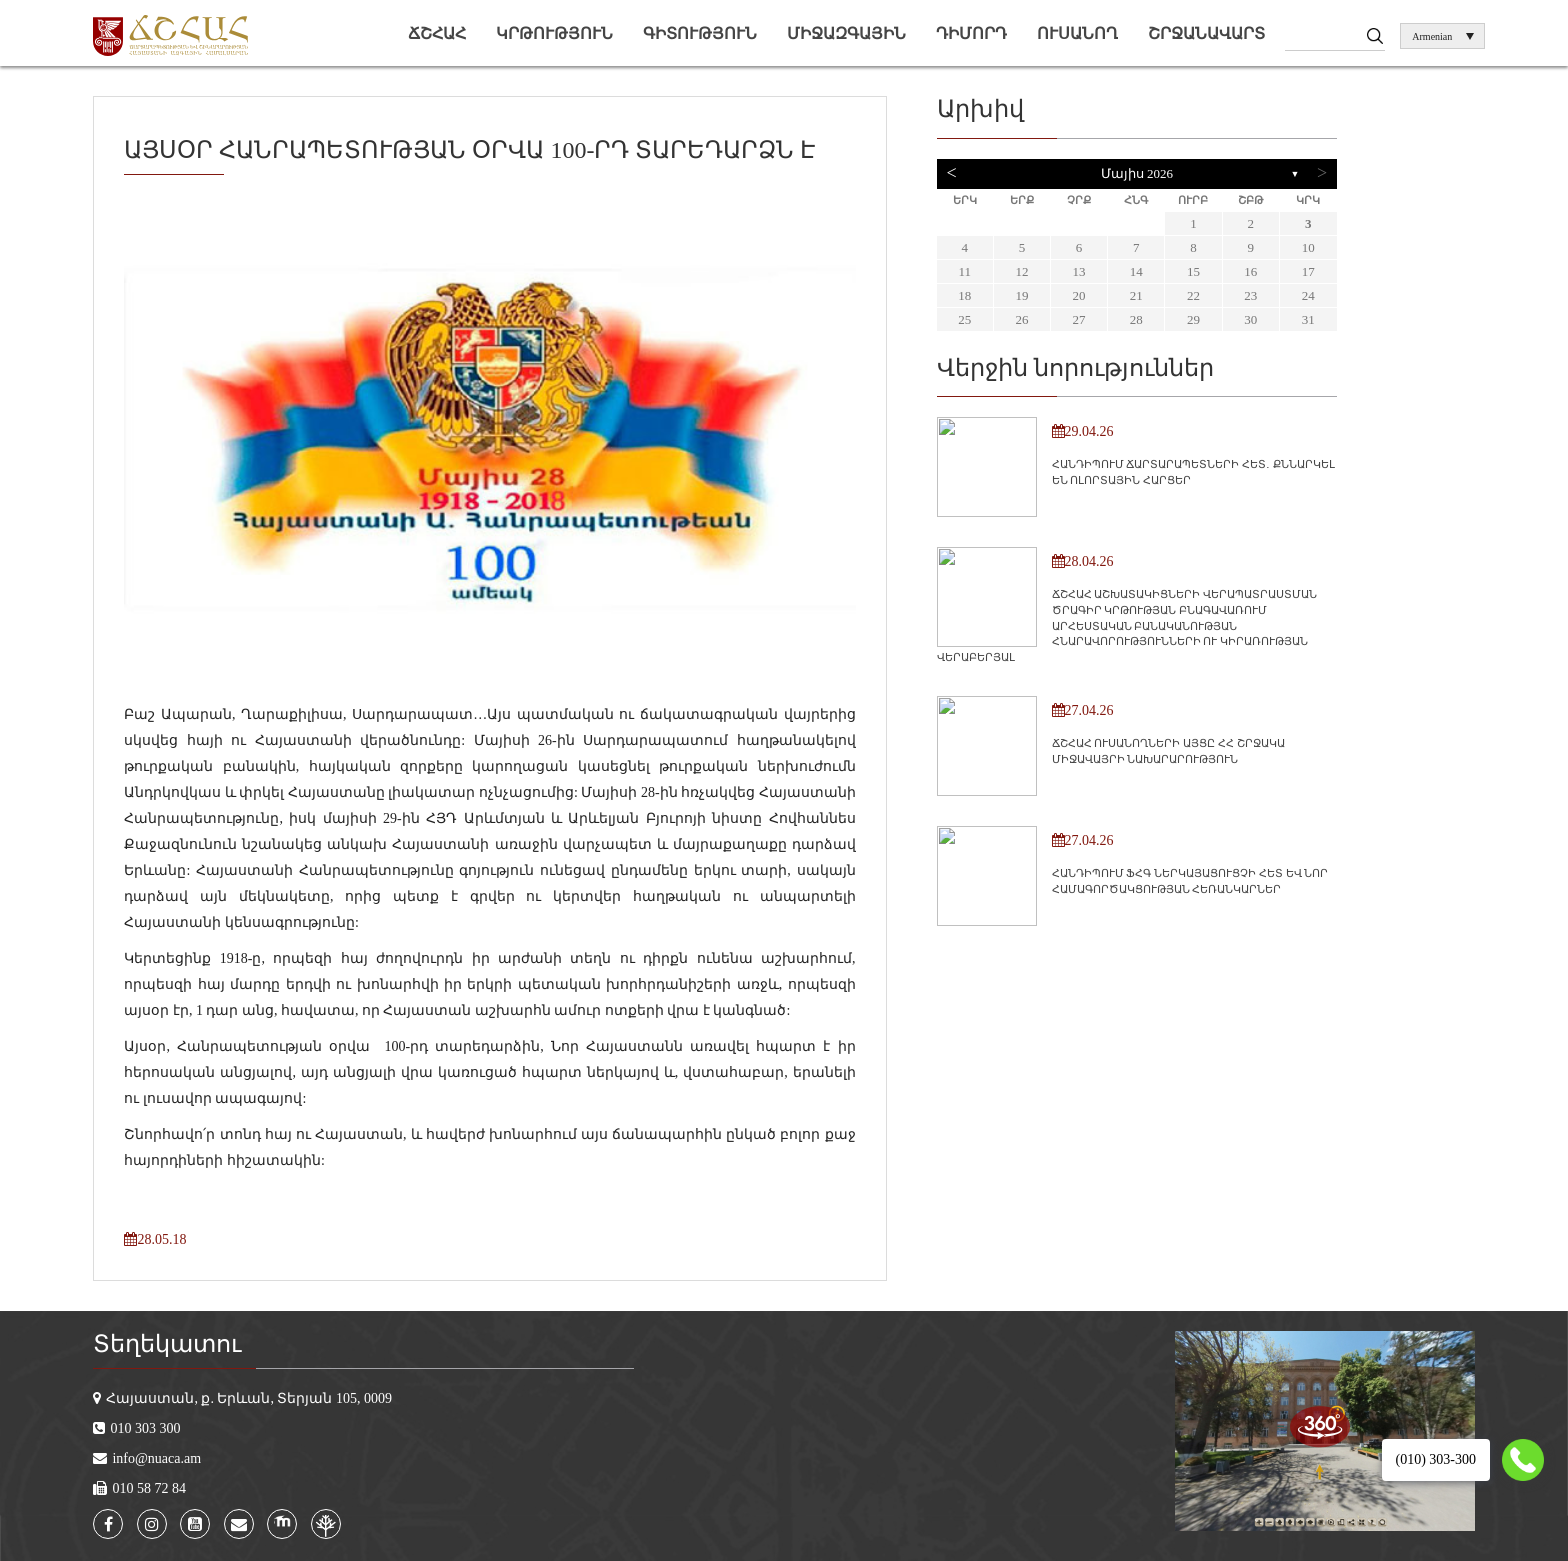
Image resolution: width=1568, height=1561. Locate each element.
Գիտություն (700, 33)
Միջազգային (846, 33)
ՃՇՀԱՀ (437, 33)
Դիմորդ (971, 33)
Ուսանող (1077, 33)
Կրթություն (554, 33)
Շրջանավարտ (1206, 33)
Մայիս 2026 (1137, 173)
